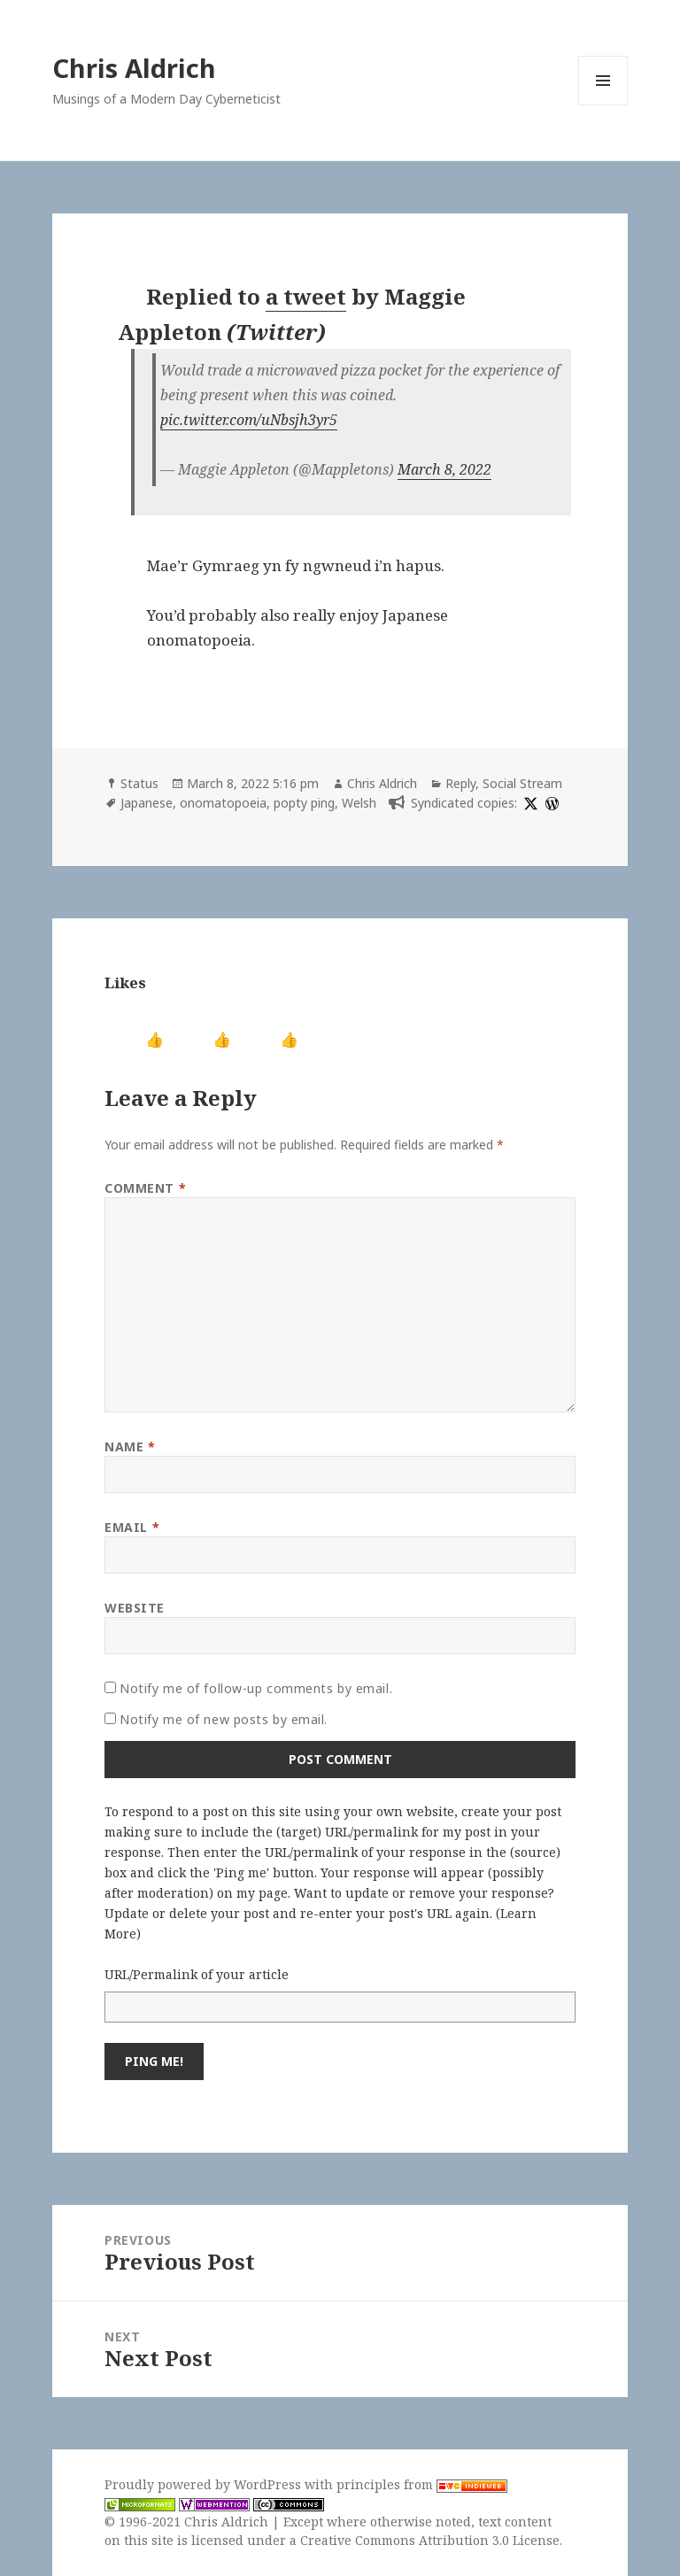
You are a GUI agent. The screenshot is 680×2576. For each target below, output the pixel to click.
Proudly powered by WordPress (204, 2484)
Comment (145, 1188)
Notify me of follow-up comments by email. (256, 1688)
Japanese (146, 802)
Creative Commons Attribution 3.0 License (430, 2540)
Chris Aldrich (134, 67)
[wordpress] (550, 802)
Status (139, 783)
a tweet (306, 296)
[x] (528, 802)
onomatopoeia (223, 802)
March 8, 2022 (444, 469)
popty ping (304, 802)
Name (129, 1446)
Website (134, 1607)
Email (131, 1527)
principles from (421, 2484)
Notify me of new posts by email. (224, 1719)
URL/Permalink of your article (196, 1974)
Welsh (359, 802)
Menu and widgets (603, 104)
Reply (460, 783)
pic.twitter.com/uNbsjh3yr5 (248, 419)
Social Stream (522, 783)
